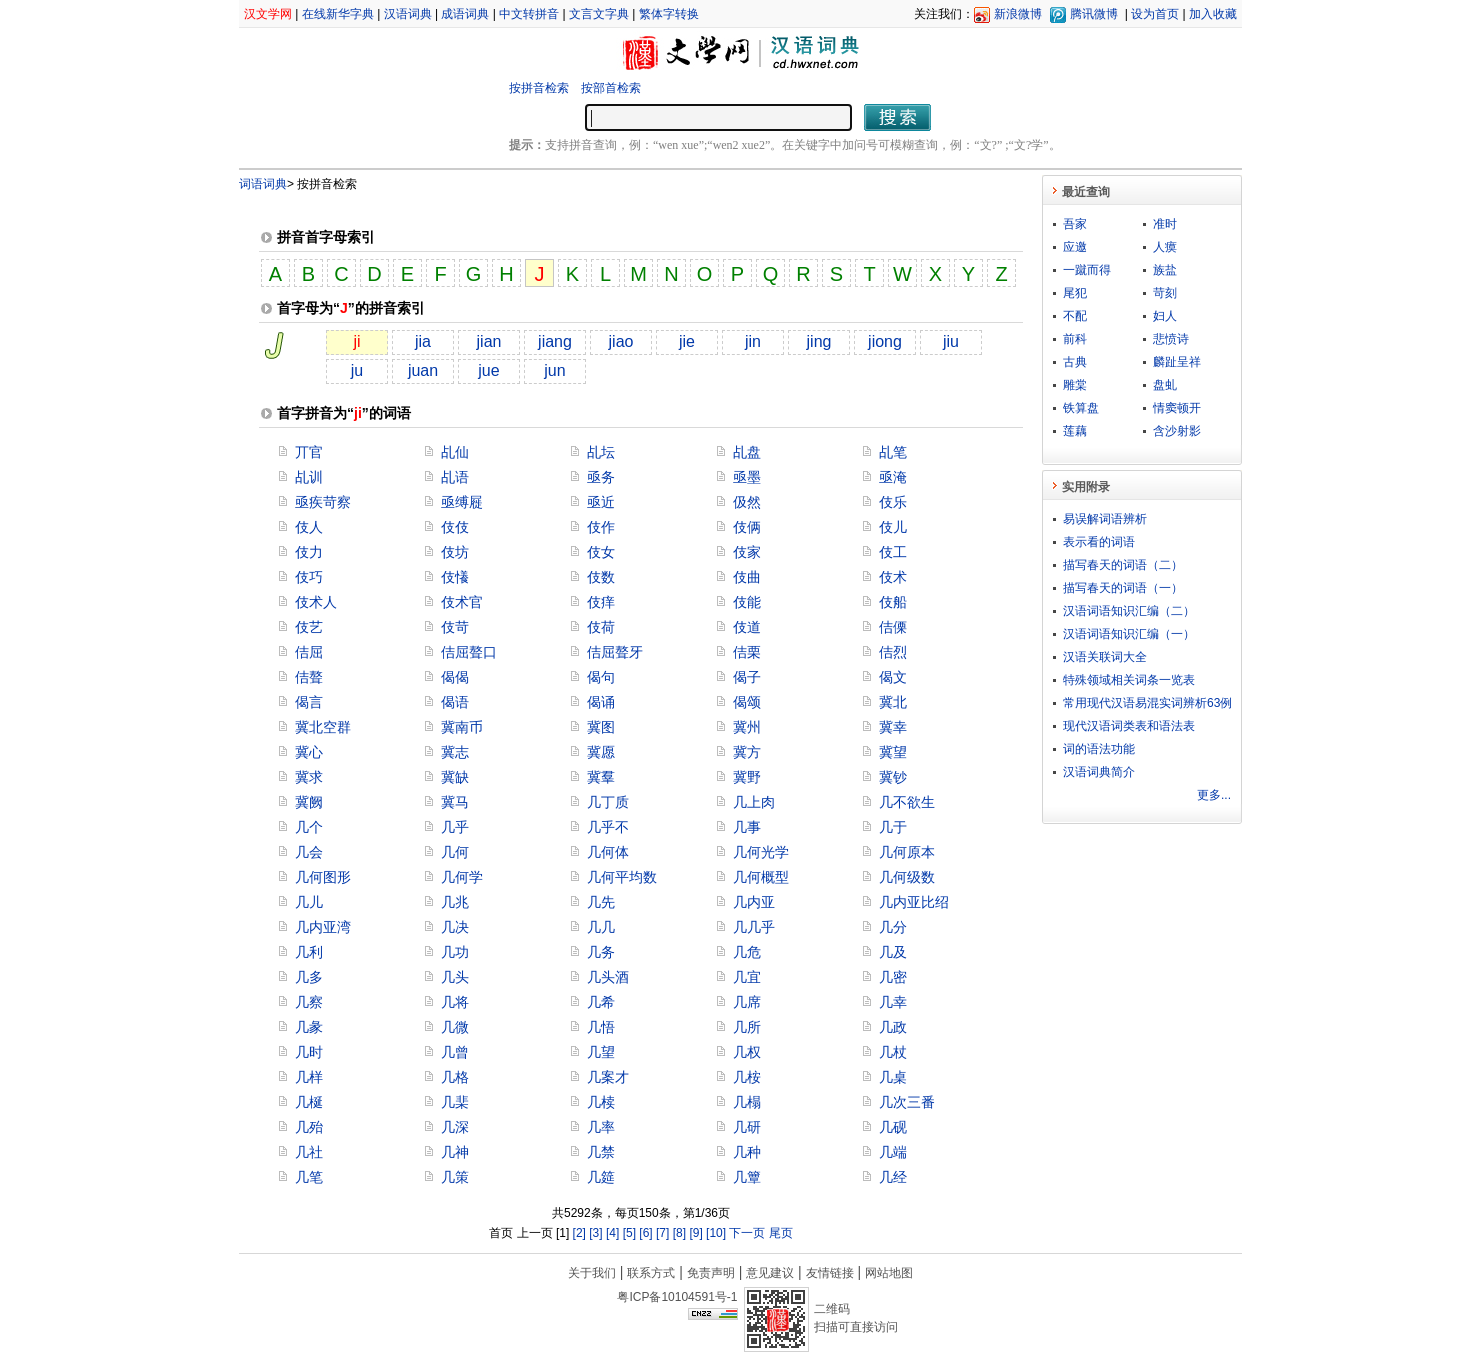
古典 (1075, 362)
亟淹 (893, 477)
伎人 (309, 527)
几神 (455, 1152)
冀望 (893, 752)
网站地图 (889, 1273)
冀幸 (893, 727)
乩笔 (893, 452)
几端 (893, 1152)
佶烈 (893, 652)
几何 (455, 852)
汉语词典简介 (1099, 772)
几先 (601, 902)
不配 (1075, 316)
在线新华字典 (338, 14)
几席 (747, 1002)
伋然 (747, 502)
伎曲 (747, 577)
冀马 (455, 802)
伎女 (601, 552)
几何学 (462, 877)
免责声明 (711, 1273)
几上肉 (754, 802)
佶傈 (893, 627)
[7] (662, 1233)
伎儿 (893, 527)
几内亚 (754, 902)
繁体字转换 (669, 14)
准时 (1165, 224)
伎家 (747, 552)
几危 (747, 952)
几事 (747, 827)
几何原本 (907, 852)
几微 (455, 1027)
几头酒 (608, 977)
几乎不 (608, 827)
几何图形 (323, 877)
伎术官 (462, 602)
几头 (455, 977)
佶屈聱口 (469, 652)
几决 (455, 927)
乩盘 (747, 452)
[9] (695, 1233)
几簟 (747, 1177)
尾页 (781, 1233)
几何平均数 (622, 877)
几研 (747, 1127)
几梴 (309, 1102)
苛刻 (1165, 293)
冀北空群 (323, 727)
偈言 (309, 702)
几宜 (747, 977)
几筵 (601, 1177)
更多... (1214, 795)
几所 (747, 1027)
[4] (612, 1233)
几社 (309, 1152)
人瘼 (1165, 247)
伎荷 (601, 627)
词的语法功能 (1099, 749)
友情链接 (830, 1273)
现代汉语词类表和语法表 (1129, 726)
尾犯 (1075, 293)
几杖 (893, 1052)
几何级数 (907, 877)
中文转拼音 (529, 14)
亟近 (601, 502)
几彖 (309, 1027)
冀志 (455, 752)
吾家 (1075, 224)
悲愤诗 (1171, 339)
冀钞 (893, 777)
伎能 (747, 602)
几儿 (309, 902)
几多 (309, 977)
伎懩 (455, 577)
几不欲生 (907, 802)
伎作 (601, 527)
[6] (645, 1233)
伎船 (893, 602)
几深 (455, 1127)
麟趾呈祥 (1177, 362)
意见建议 (770, 1273)
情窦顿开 (1177, 408)
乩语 (455, 477)
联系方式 (651, 1273)
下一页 (747, 1233)
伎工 (893, 552)
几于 (893, 827)
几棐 (455, 1102)
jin (753, 341)
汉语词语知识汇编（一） (1129, 634)
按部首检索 (611, 88)
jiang (555, 341)
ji (356, 341)
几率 (601, 1127)
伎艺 (309, 627)
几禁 (601, 1152)
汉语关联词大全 (1105, 657)
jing (819, 341)
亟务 (601, 477)
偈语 (455, 702)
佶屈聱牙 (615, 652)
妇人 (1165, 316)
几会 (309, 852)
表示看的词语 (1099, 542)
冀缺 (455, 777)
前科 (1075, 339)
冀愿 (601, 752)
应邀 (1075, 247)
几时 (309, 1052)
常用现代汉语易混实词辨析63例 (1147, 703)
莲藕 (1075, 431)
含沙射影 (1177, 431)
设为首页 (1155, 14)
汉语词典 (408, 14)
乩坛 (601, 452)
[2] (579, 1233)
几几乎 (754, 927)
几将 (455, 1002)
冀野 (747, 777)
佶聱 (309, 677)
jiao (621, 341)
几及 (893, 952)
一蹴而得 (1087, 270)
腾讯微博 (1094, 14)
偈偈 (455, 677)
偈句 (601, 677)
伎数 (601, 577)
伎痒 (601, 602)
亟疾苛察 (323, 502)
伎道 (747, 627)
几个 (309, 827)
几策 (455, 1177)
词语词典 (263, 184)
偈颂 (747, 702)
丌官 (309, 452)
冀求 (309, 777)
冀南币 (462, 727)
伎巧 (309, 577)
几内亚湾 (323, 927)
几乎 (455, 827)
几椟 (601, 1102)
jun (554, 370)
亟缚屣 (462, 502)
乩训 (309, 477)
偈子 (747, 677)
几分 (893, 927)
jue (488, 370)
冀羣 (601, 777)
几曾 (455, 1052)
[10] (716, 1233)
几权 (747, 1052)
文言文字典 (599, 14)
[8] (679, 1233)
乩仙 (455, 452)
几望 (601, 1052)
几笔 (309, 1177)
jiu (951, 341)
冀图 (601, 727)
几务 (601, 952)
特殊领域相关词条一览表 (1129, 680)
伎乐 (893, 502)
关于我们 (592, 1273)
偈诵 (601, 702)
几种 (747, 1152)
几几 (601, 927)
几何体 (608, 852)
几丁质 (608, 802)
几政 (893, 1027)
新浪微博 (1018, 14)
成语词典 (465, 14)
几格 (455, 1077)
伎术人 (316, 602)
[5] (629, 1233)
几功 (455, 952)
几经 (893, 1177)
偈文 (893, 677)
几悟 (601, 1027)
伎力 (309, 552)
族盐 (1165, 270)
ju (357, 370)
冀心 (309, 752)
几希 (601, 1002)
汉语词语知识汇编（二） (1129, 611)
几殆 (309, 1127)
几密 (893, 977)
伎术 (893, 577)
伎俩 (747, 527)
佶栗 (747, 652)
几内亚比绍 (914, 902)
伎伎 (455, 527)
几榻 (747, 1102)
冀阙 (309, 802)
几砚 (893, 1127)
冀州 (747, 727)
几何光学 (761, 852)
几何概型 (761, 877)
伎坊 (455, 552)
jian (489, 341)
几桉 (747, 1077)
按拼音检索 (539, 88)
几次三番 (907, 1102)
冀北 (893, 702)
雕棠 (1075, 385)
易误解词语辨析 (1105, 519)
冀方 (747, 752)
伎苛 (455, 627)
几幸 (893, 1002)
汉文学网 (268, 14)
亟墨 (747, 477)
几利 (309, 952)
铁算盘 (1081, 408)
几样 (309, 1077)
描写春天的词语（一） (1123, 588)
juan (423, 370)
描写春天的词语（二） (1123, 565)
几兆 (455, 902)
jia (423, 341)
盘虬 (1165, 385)
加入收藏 (1213, 14)
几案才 (608, 1077)
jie (687, 341)
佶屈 (309, 652)
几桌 (893, 1077)
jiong (885, 341)
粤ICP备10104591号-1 (677, 1297)
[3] (595, 1233)
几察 (309, 1002)
